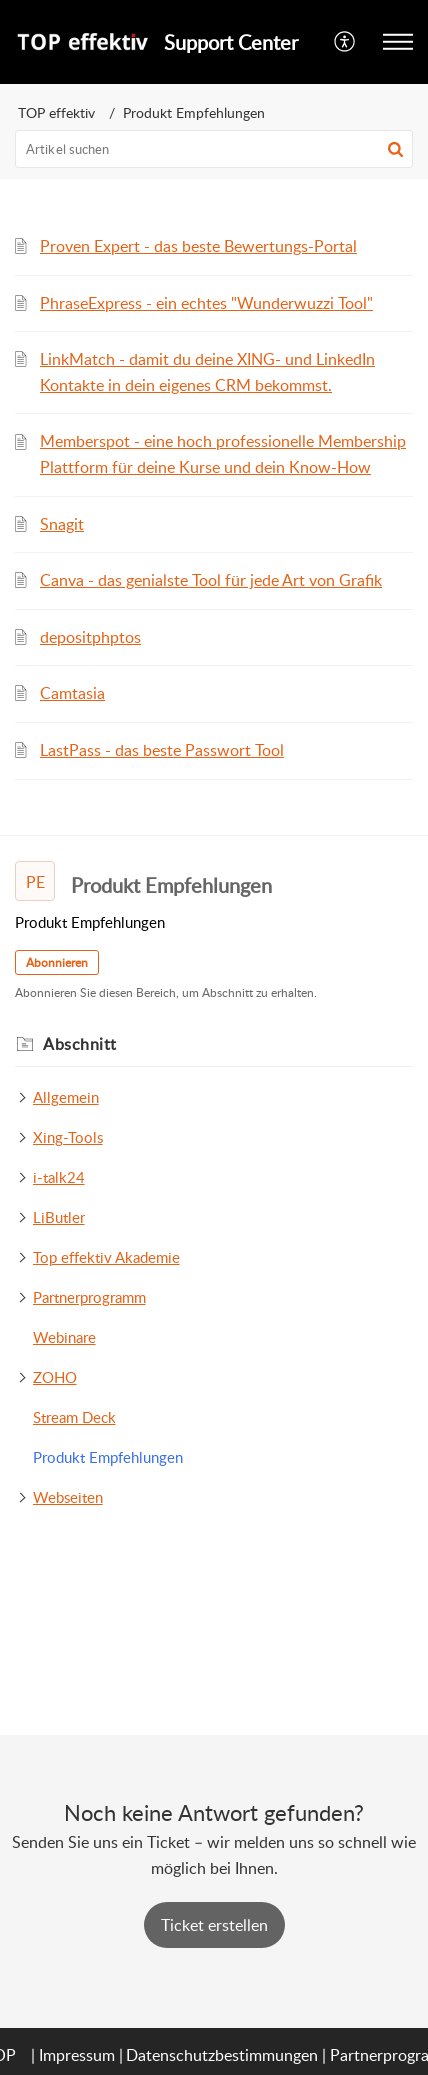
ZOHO (55, 1377)
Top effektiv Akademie (106, 1257)
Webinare (64, 1337)
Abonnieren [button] (57, 962)
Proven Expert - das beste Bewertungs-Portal (198, 246)
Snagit (62, 524)
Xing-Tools (68, 1137)
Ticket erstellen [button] (214, 1925)
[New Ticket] (214, 1925)
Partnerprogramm (89, 1297)
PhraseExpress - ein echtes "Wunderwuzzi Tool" (206, 303)
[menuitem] (345, 42)
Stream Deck (74, 1417)
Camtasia (72, 693)
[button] (345, 42)
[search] (214, 149)
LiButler (59, 1217)
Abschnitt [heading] (80, 1044)
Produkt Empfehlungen (108, 1457)
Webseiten (68, 1497)
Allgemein (66, 1097)
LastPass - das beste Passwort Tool (162, 750)
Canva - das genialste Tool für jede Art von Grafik (211, 580)
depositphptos (90, 637)
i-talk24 (59, 1177)
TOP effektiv (56, 112)
